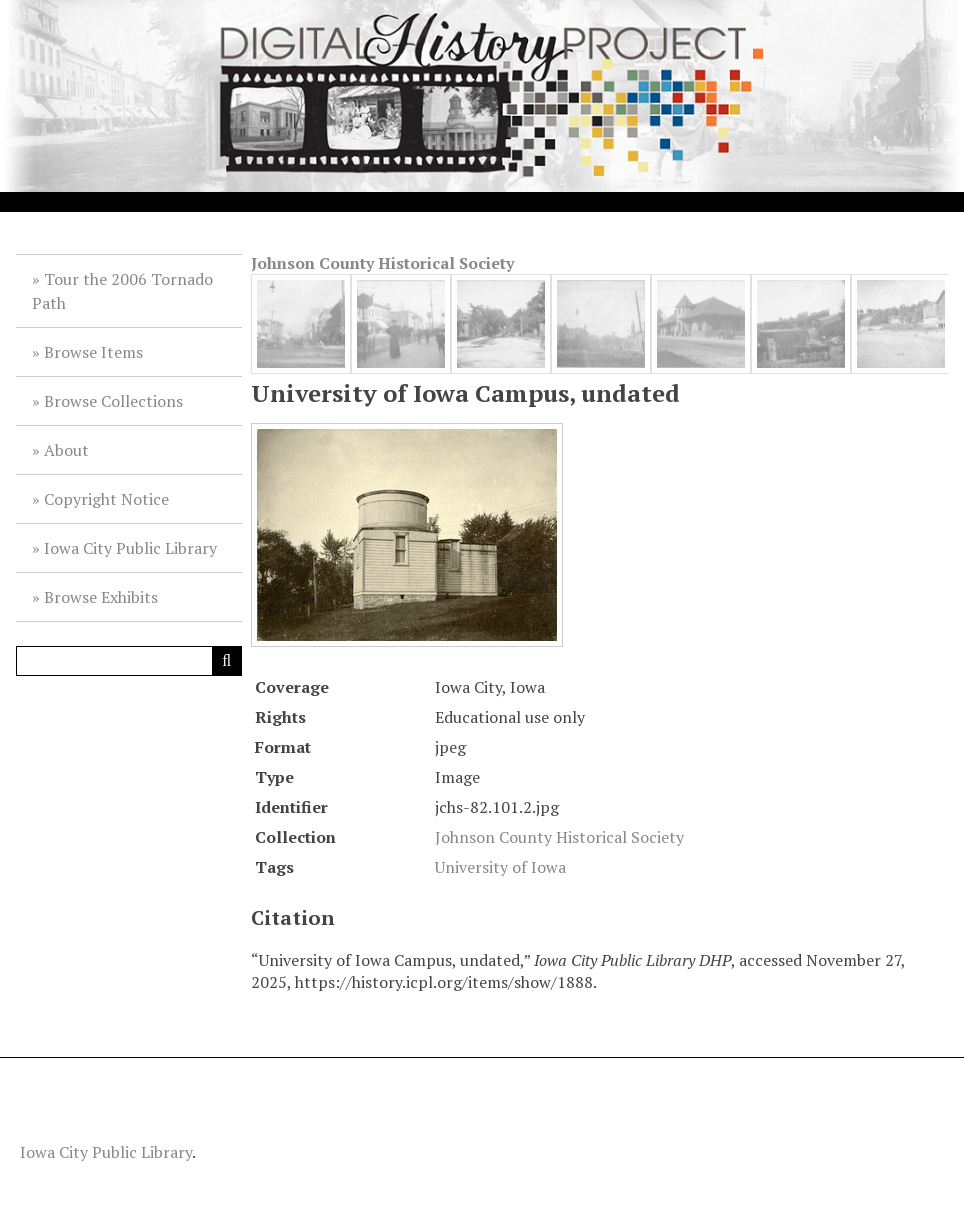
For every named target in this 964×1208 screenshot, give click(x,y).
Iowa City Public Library (130, 548)
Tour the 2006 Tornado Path (122, 291)
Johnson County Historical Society (382, 263)
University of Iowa (500, 867)
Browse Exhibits (101, 597)
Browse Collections (113, 401)
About (66, 450)
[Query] (129, 661)
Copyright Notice (106, 499)
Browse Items (93, 352)
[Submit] (227, 661)
